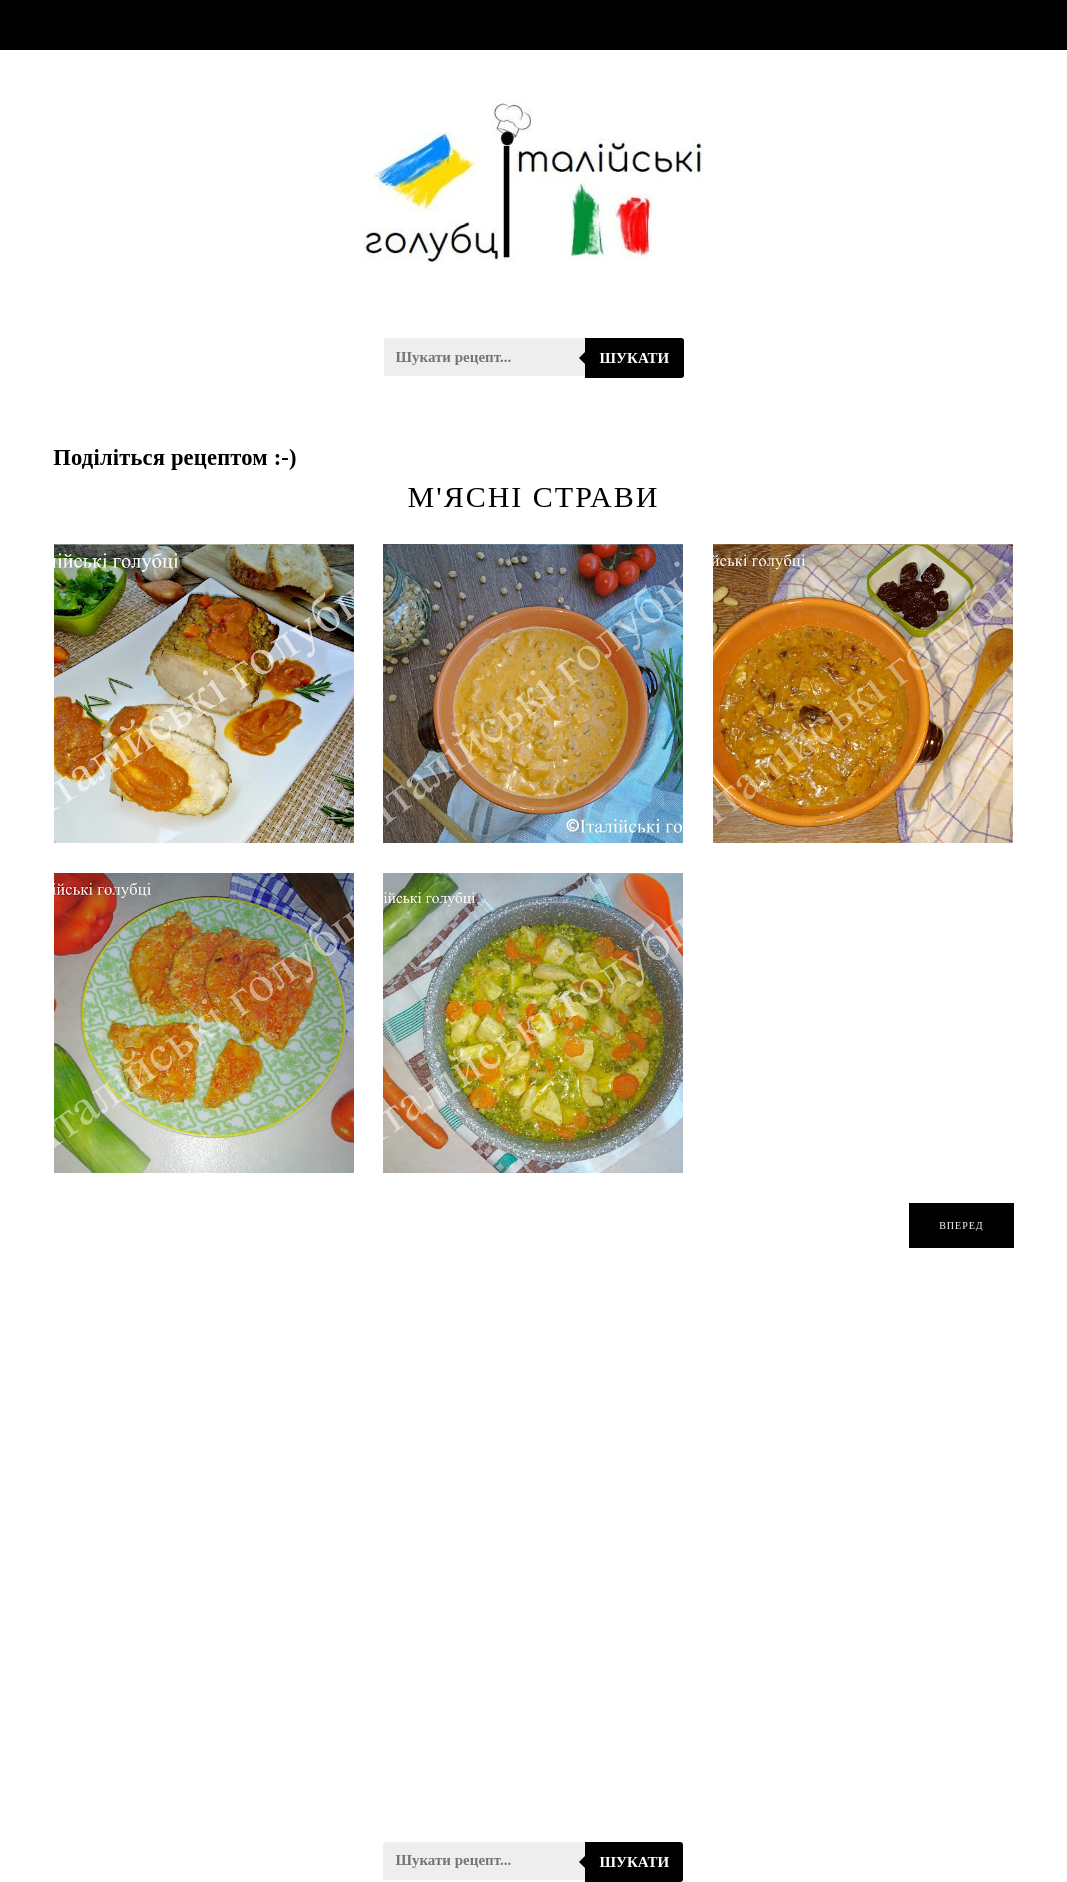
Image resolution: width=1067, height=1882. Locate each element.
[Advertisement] (533, 1558)
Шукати (635, 358)
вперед (961, 1225)
